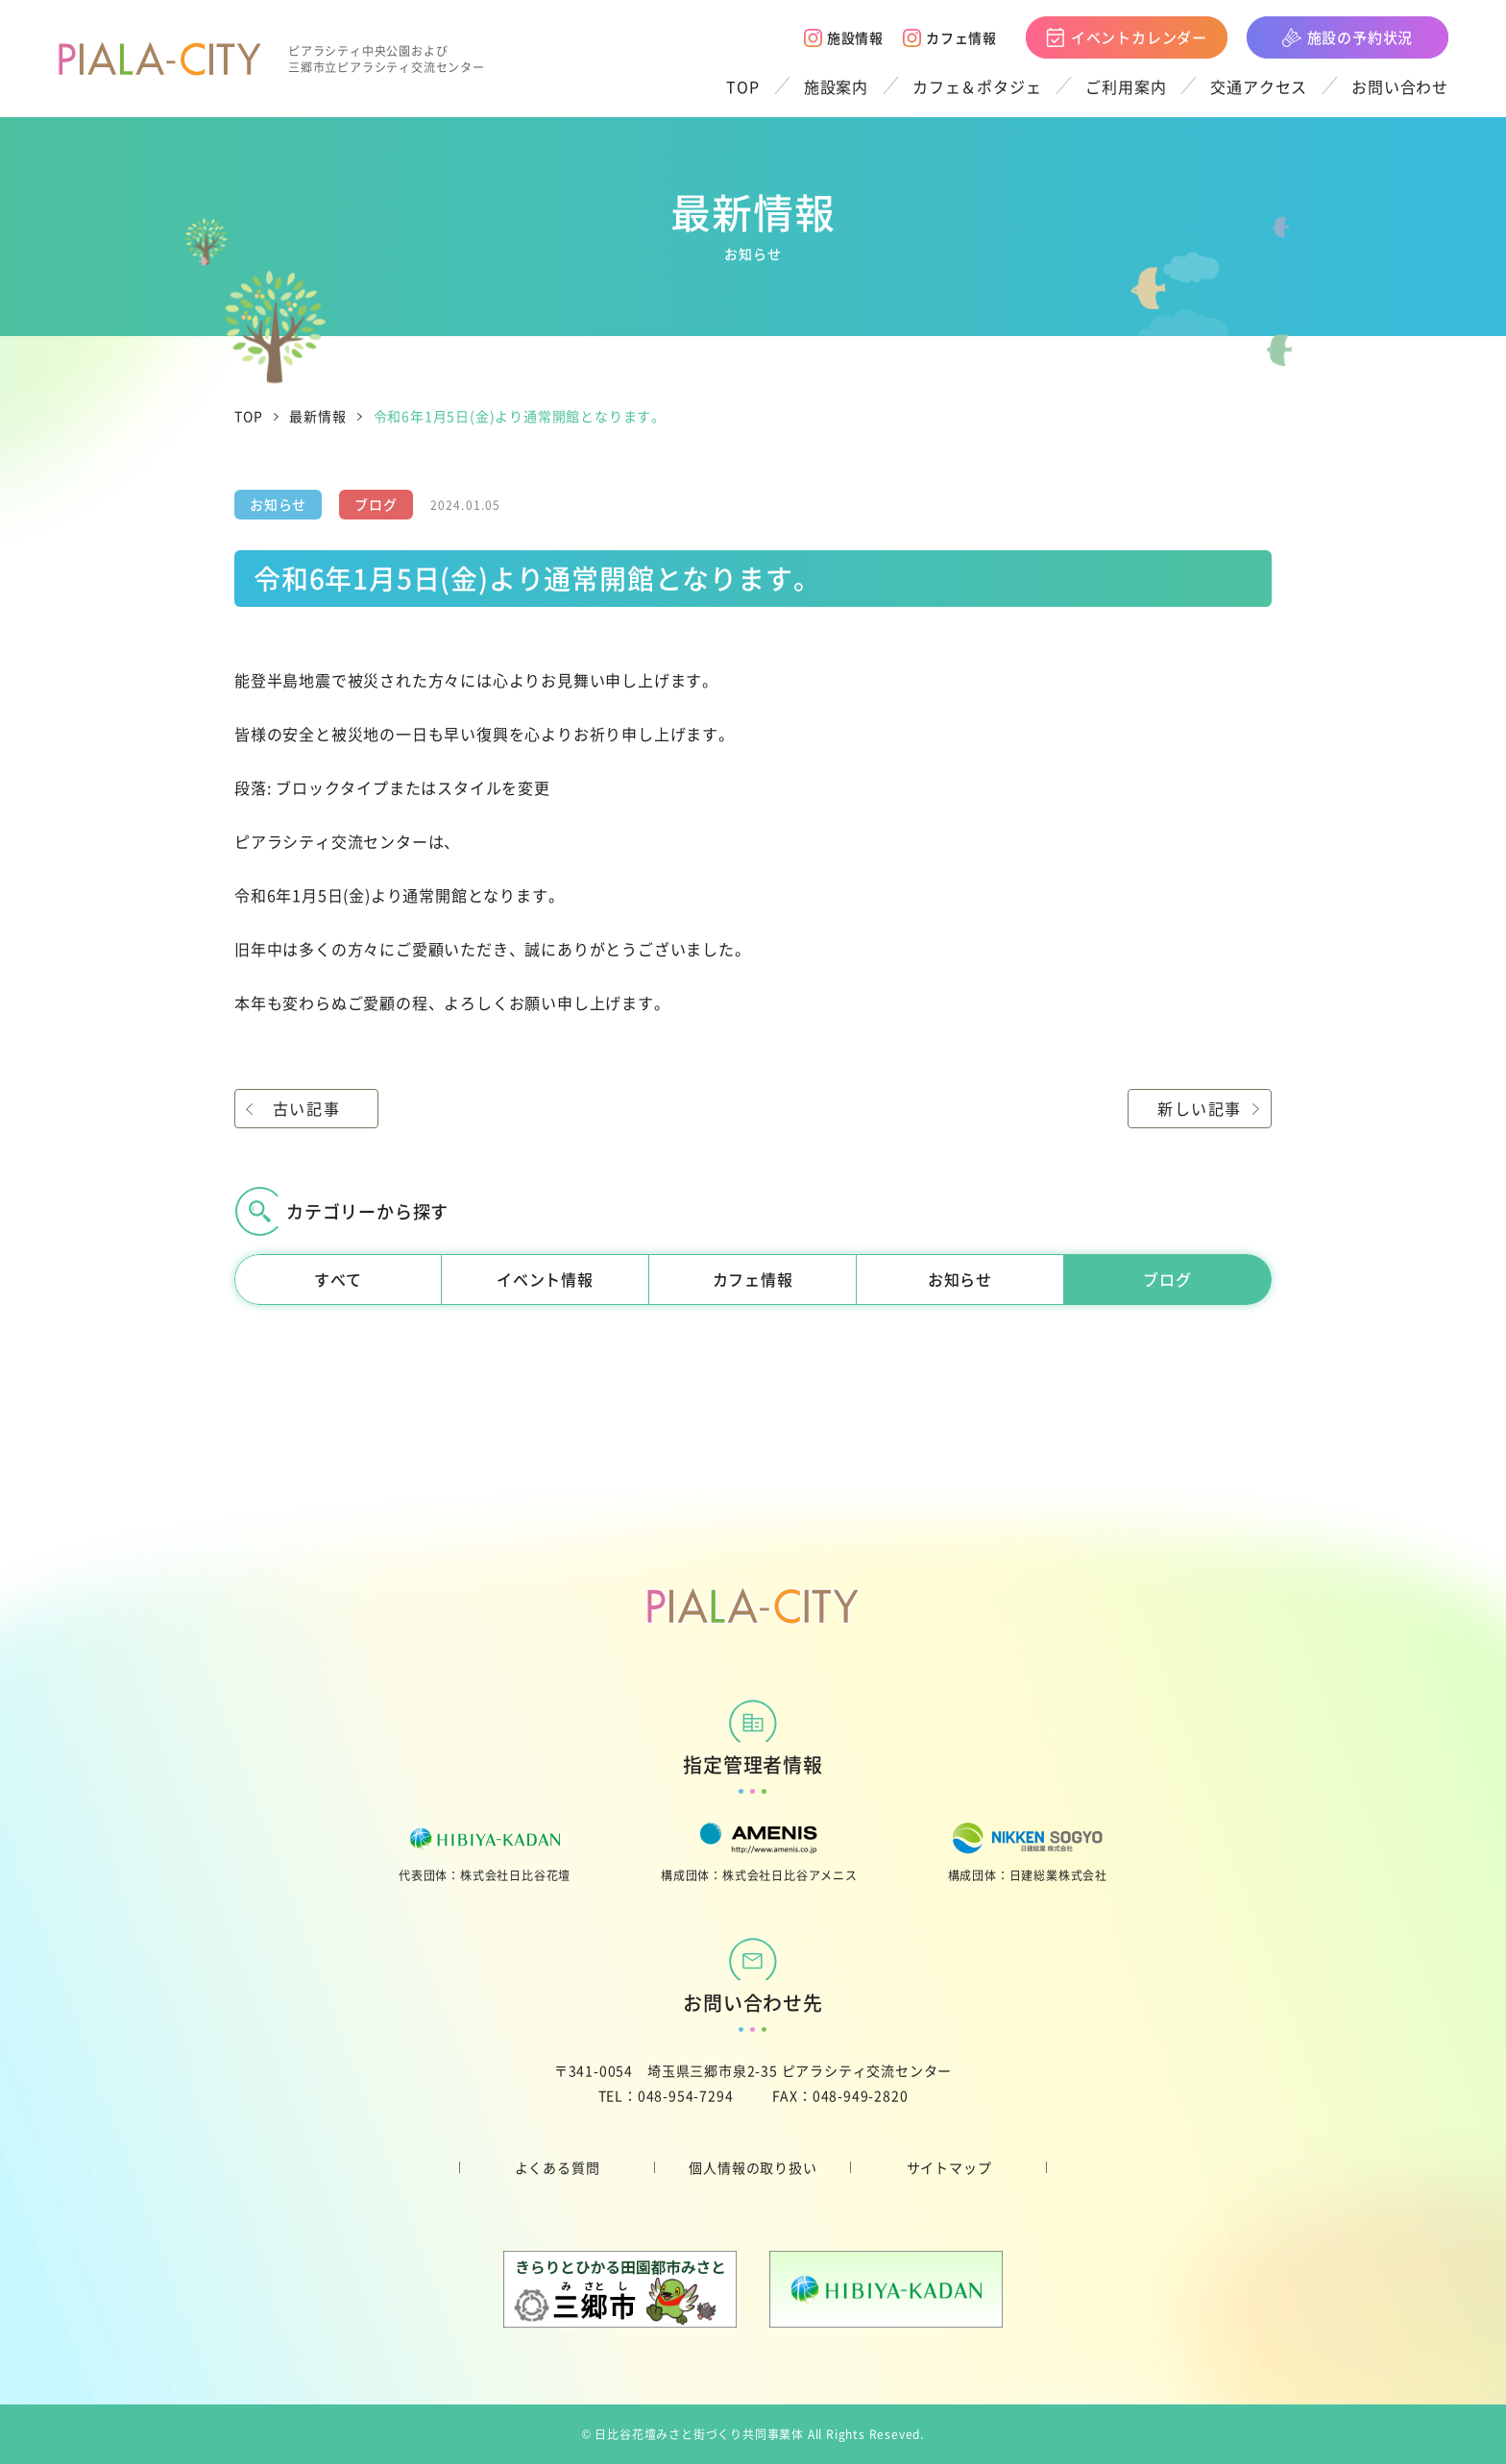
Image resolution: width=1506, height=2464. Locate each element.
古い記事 (306, 1108)
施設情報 (844, 37)
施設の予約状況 (1348, 37)
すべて (338, 1279)
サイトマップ (949, 2167)
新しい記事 (1199, 1108)
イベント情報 (545, 1279)
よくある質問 (557, 2167)
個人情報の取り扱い (752, 2167)
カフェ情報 (950, 37)
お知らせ (960, 1279)
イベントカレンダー (1126, 37)
